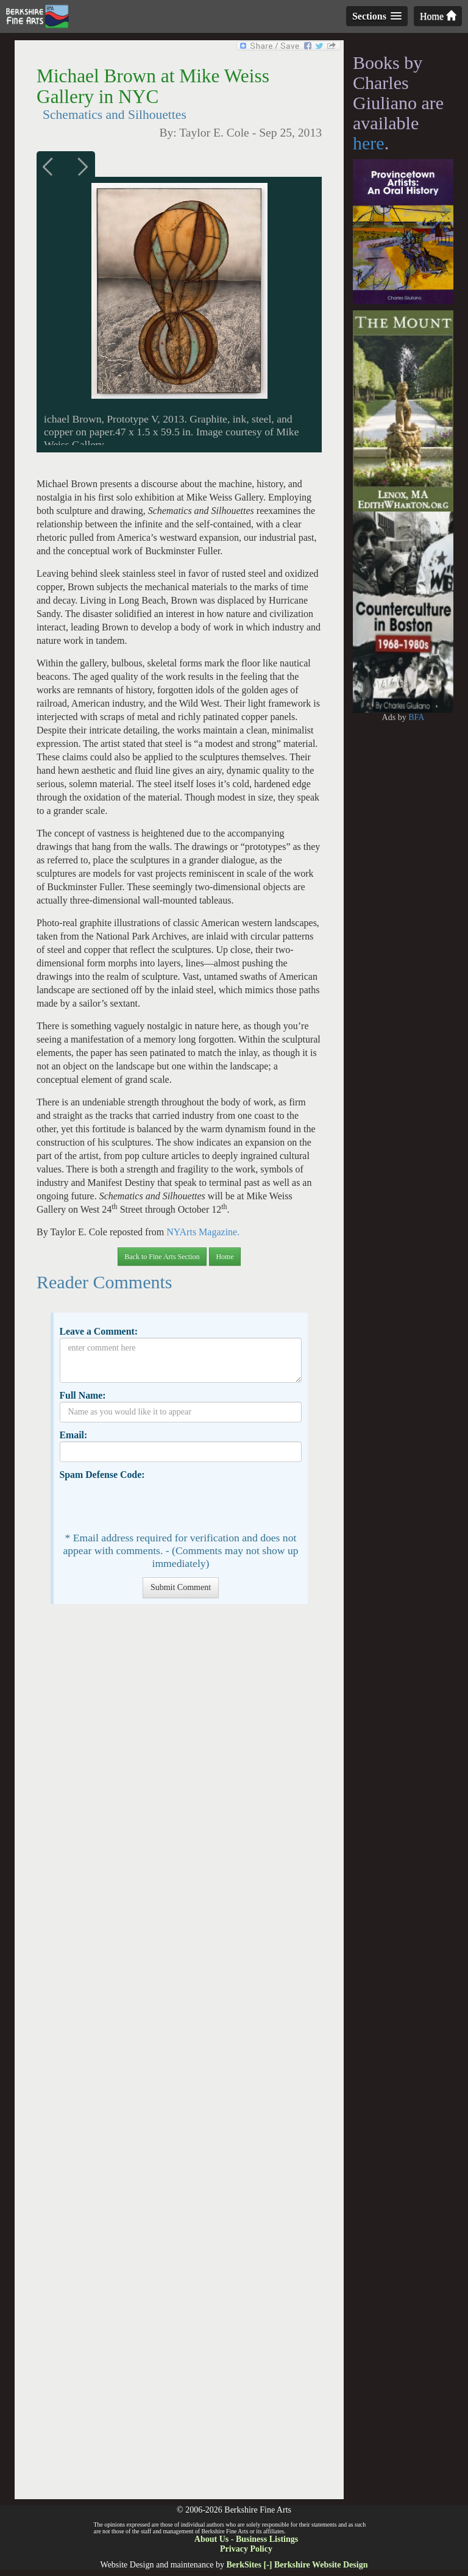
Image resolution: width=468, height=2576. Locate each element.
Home (438, 16)
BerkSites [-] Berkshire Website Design (296, 2564)
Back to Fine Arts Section (161, 1256)
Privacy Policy (246, 2548)
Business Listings (267, 2539)
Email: (73, 1435)
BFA (416, 717)
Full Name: (82, 1395)
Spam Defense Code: (101, 1474)
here (369, 143)
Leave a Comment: (98, 1331)
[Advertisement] (179, 2057)
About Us (211, 2539)
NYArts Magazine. (202, 1232)
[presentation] (152, 1505)
